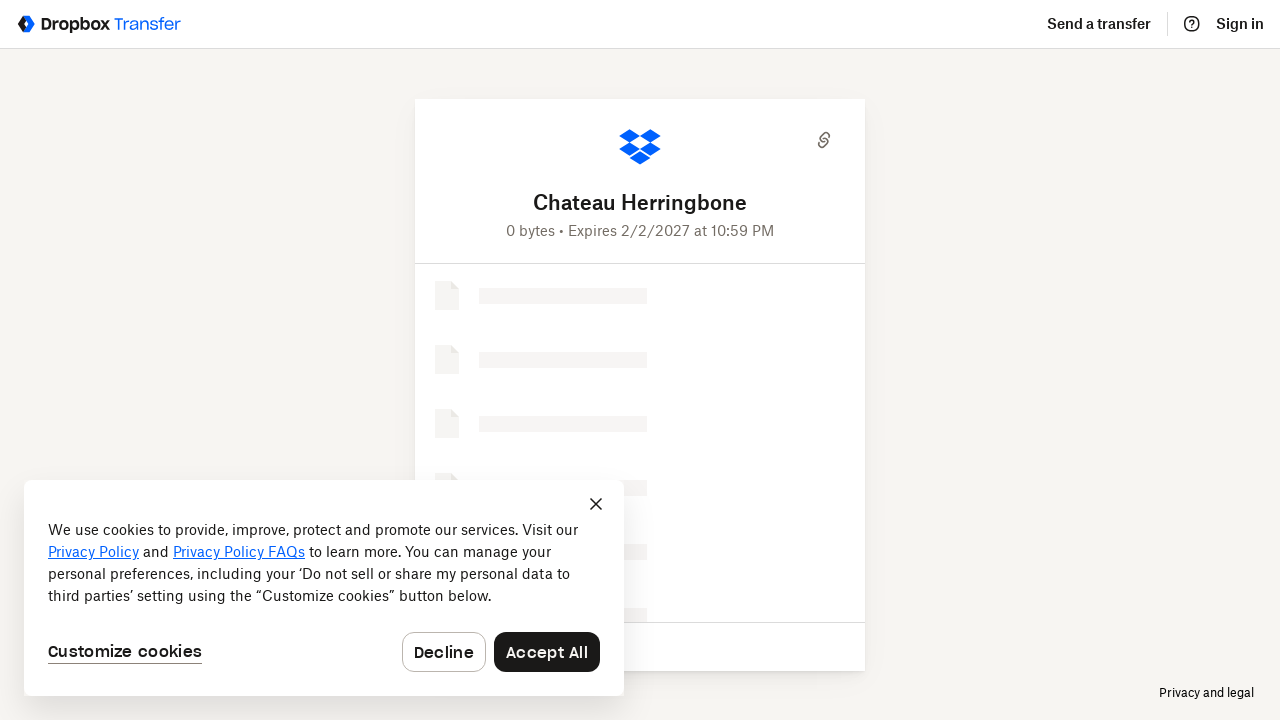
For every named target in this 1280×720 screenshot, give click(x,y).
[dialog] (324, 588)
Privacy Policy (93, 553)
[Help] (1192, 24)
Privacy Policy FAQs (239, 553)
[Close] (596, 504)
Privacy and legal (1206, 692)
